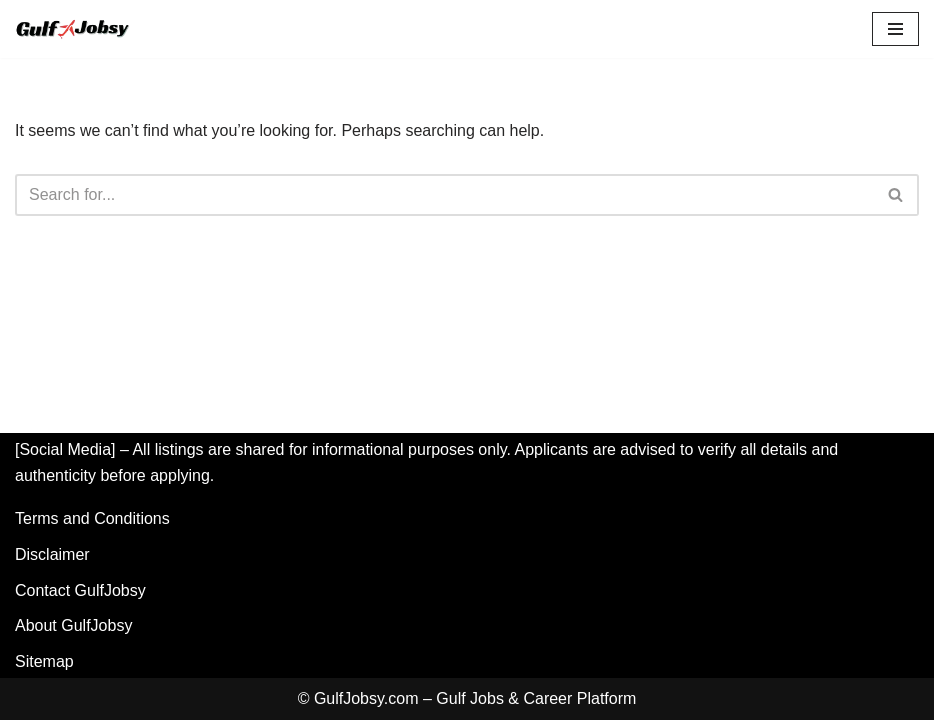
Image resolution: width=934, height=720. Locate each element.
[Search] (444, 195)
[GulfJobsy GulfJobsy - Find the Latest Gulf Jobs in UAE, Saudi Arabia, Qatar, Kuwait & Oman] (75, 29)
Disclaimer (52, 554)
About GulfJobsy (73, 625)
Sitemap (44, 661)
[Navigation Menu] (895, 29)
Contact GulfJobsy (80, 590)
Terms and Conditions (92, 518)
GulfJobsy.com (366, 698)
